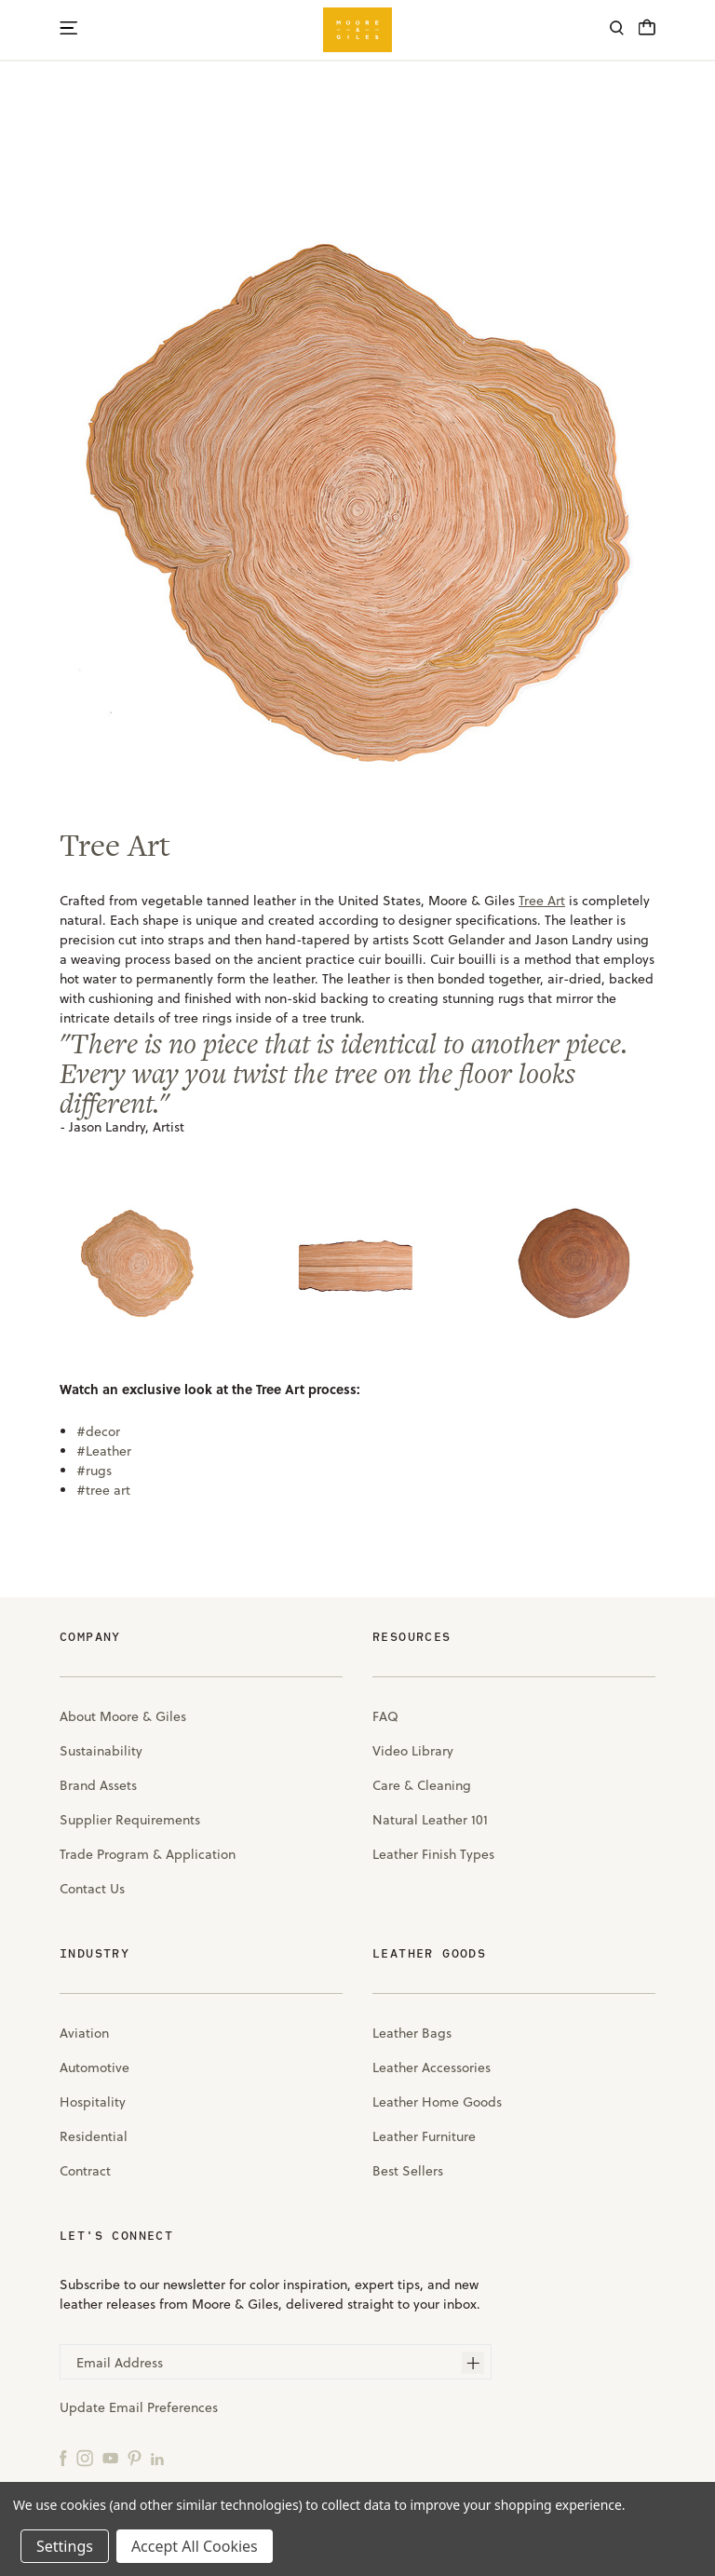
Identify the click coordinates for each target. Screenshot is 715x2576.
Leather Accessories (431, 2067)
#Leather (103, 1451)
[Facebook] (63, 2457)
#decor (98, 1431)
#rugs (94, 1470)
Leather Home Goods (437, 2102)
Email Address (119, 2362)
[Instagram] (84, 2457)
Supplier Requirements (130, 1819)
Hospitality (93, 2102)
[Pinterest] (135, 2457)
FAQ (385, 1716)
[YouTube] (110, 2457)
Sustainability (101, 1751)
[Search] (617, 30)
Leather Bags (412, 2033)
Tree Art (115, 844)
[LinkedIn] (157, 2457)
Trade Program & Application (148, 1854)
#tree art (103, 1490)
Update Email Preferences (139, 2407)
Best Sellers (407, 2171)
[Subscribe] (473, 2363)
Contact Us (92, 1888)
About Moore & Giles (123, 1716)
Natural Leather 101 (430, 1819)
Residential (94, 2136)
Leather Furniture (424, 2136)
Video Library (412, 1751)
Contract (85, 2171)
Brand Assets (98, 1785)
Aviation (84, 2033)
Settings (64, 2546)
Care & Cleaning (421, 1785)
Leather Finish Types (433, 1854)
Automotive (94, 2067)
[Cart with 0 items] (647, 32)
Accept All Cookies (194, 2546)
